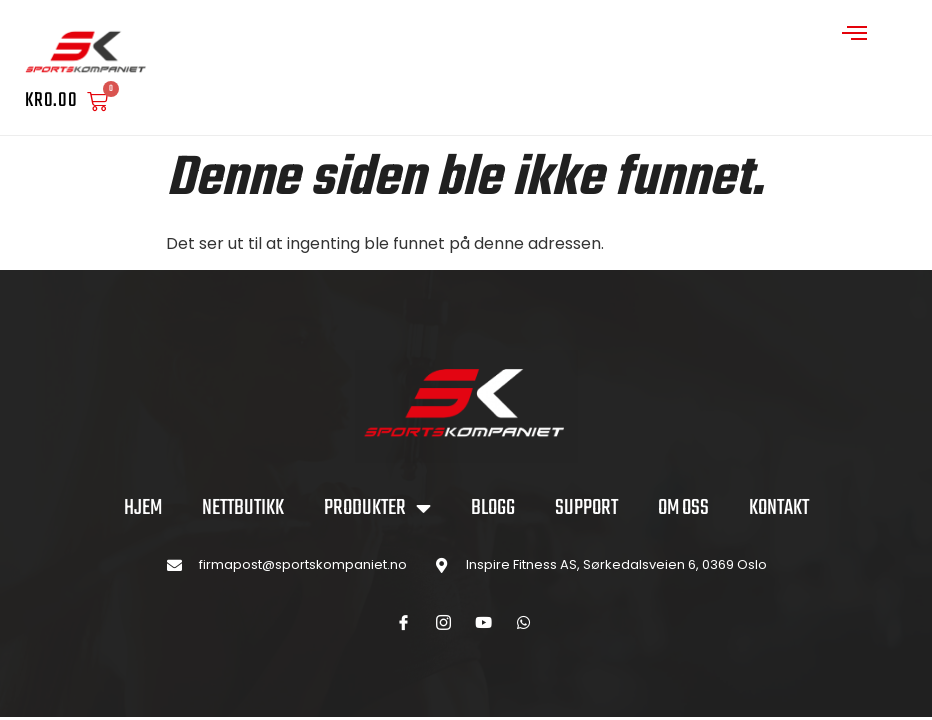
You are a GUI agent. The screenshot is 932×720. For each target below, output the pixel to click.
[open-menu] (855, 35)
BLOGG (493, 508)
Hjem (143, 508)
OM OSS (683, 508)
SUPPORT (586, 508)
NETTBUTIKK (243, 508)
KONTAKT (779, 508)
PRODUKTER (377, 508)
